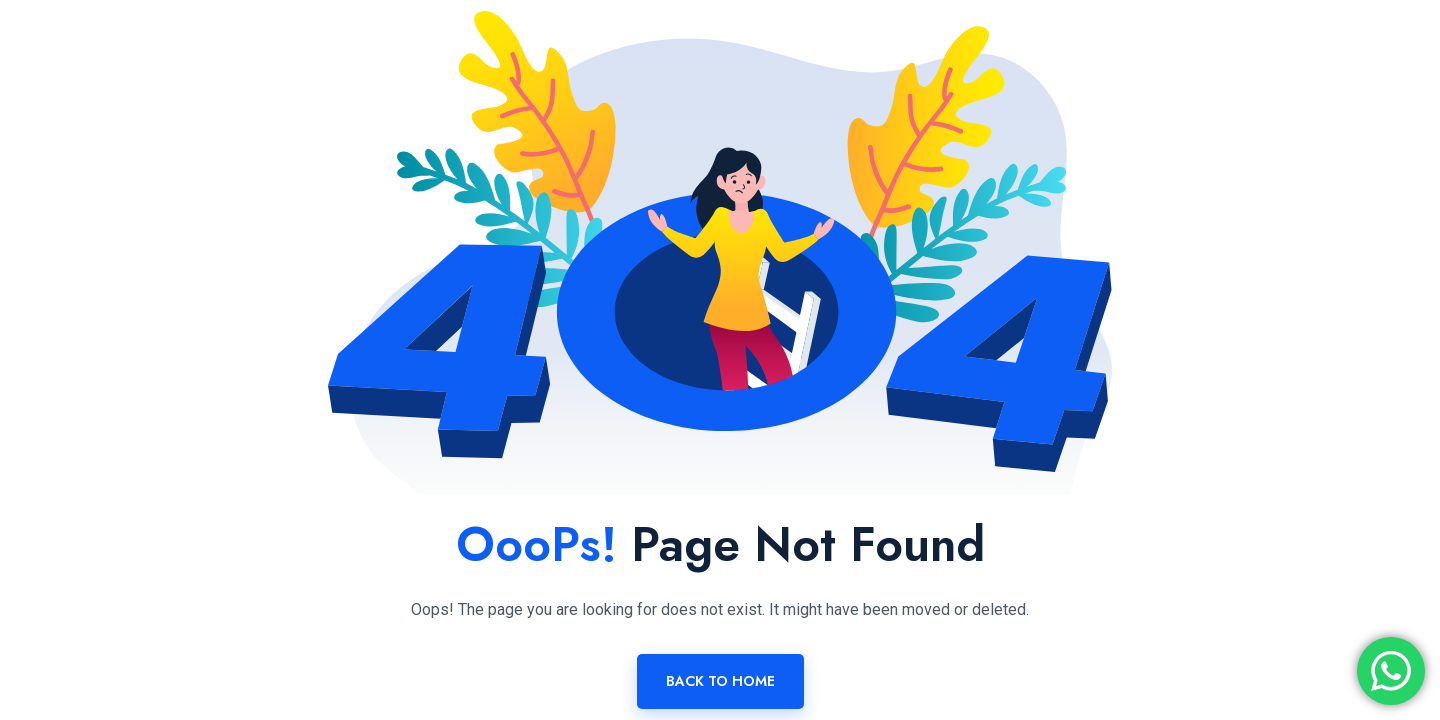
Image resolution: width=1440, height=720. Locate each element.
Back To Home (720, 681)
